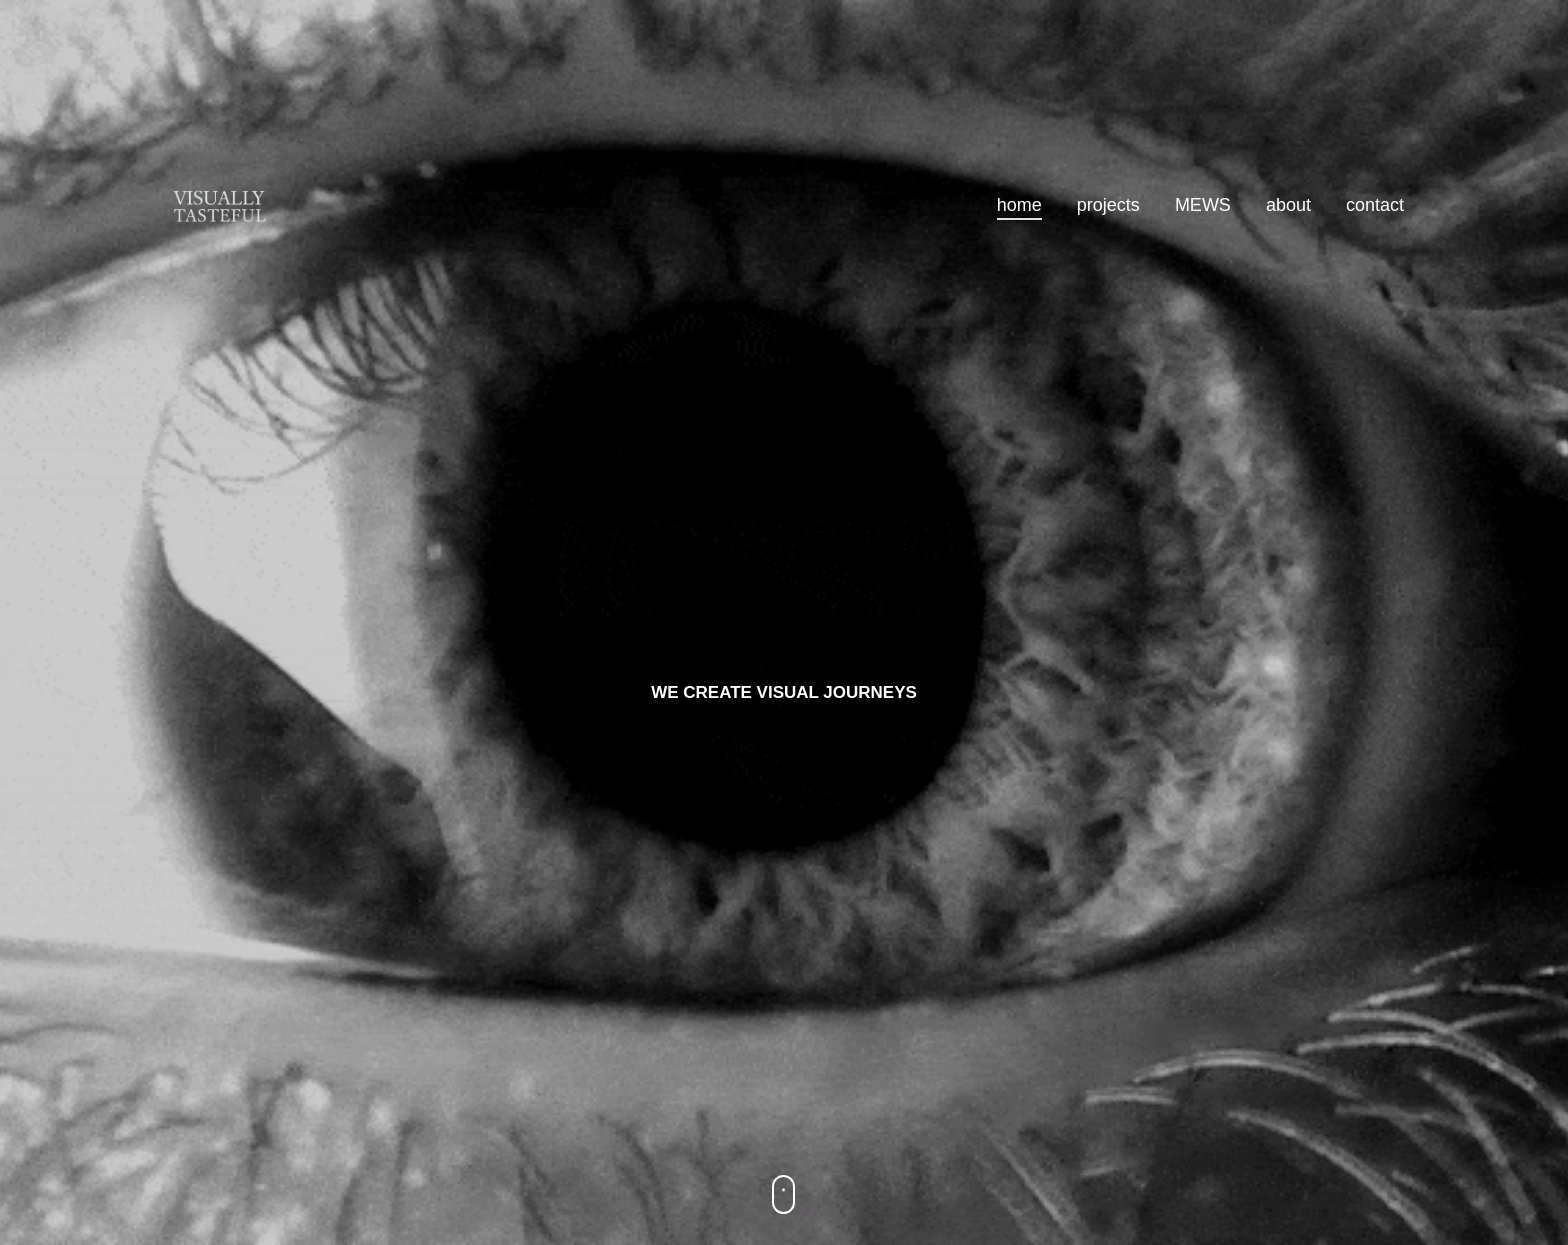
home (1019, 205)
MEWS (1203, 205)
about (1288, 205)
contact (1375, 205)
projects (1108, 205)
